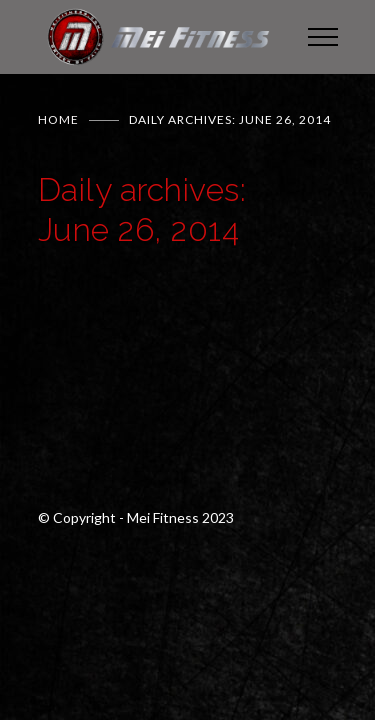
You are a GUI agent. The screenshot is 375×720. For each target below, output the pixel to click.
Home (58, 119)
